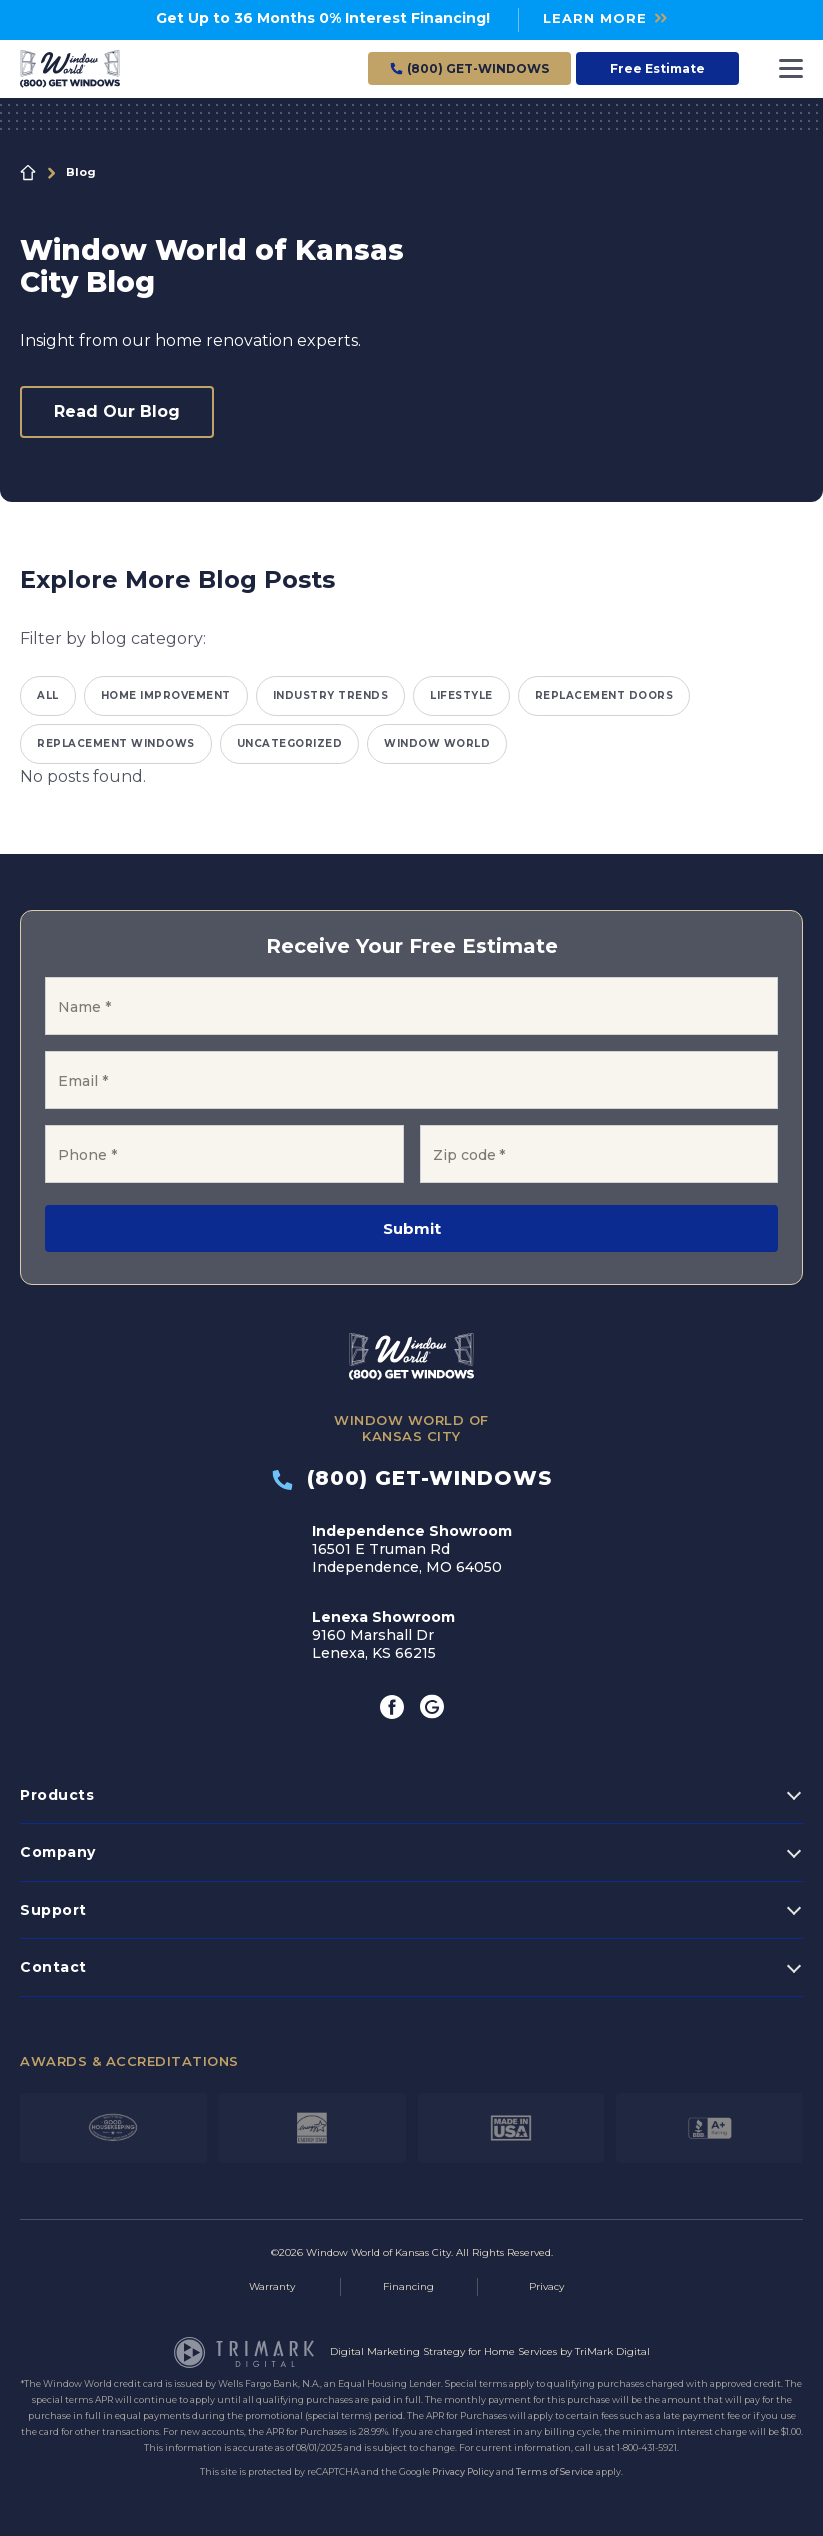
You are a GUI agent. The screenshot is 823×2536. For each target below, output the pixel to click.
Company (58, 1852)
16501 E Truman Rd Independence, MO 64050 (412, 1549)
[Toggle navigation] (791, 68)
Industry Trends (331, 695)
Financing (408, 2286)
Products (57, 1795)
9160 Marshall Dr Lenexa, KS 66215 (383, 1635)
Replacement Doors (604, 695)
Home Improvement (166, 695)
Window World (437, 743)
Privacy (546, 2286)
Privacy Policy (463, 2471)
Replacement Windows (116, 743)
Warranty (272, 2286)
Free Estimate (657, 68)
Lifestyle (461, 695)
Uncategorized (290, 743)
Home (28, 173)
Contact (53, 1967)
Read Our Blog (117, 411)
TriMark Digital (612, 2351)
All (48, 695)
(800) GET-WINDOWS (412, 1478)
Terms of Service (555, 2471)
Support (53, 1910)
